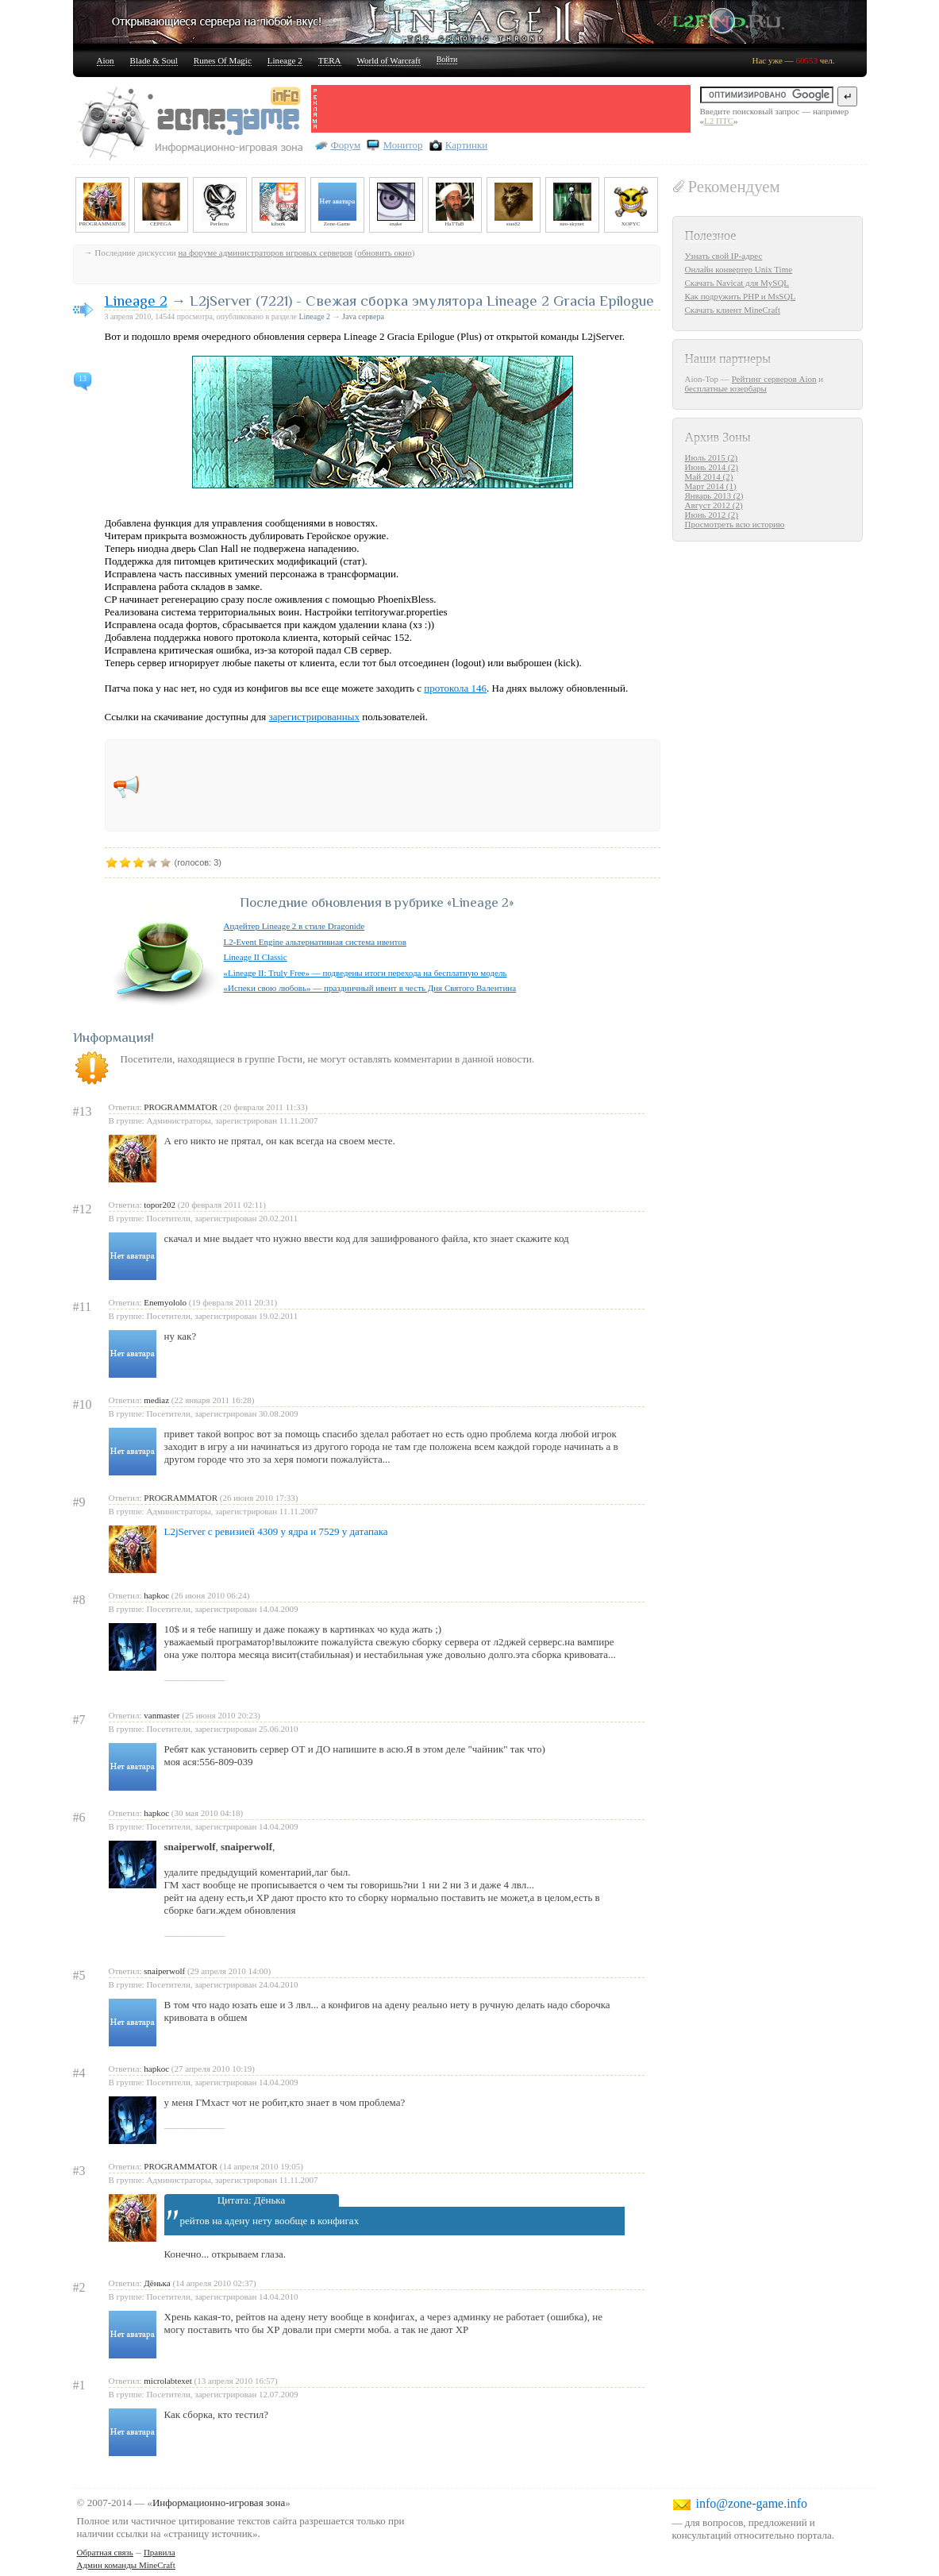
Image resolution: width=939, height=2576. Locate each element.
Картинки (466, 145)
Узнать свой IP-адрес (724, 255)
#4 (79, 2073)
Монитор (402, 145)
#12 (82, 1209)
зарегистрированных (314, 717)
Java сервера (363, 316)
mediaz (156, 1400)
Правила (159, 2552)
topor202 (159, 1204)
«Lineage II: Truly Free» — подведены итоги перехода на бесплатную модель (365, 973)
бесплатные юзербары (726, 388)
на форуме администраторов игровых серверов (265, 252)
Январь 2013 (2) (714, 495)
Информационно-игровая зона (218, 2503)
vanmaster (161, 1715)
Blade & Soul (154, 60)
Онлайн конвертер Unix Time (739, 269)
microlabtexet (167, 2380)
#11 (82, 1306)
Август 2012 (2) (714, 505)
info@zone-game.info (751, 2503)
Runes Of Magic (223, 60)
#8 (79, 1599)
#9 (79, 1502)
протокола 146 (455, 688)
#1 (79, 2385)
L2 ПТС (718, 120)
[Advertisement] (505, 109)
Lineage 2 (284, 60)
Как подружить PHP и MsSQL (740, 296)
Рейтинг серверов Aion (774, 379)
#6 (79, 1817)
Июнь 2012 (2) (711, 514)
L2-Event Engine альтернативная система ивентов (315, 942)
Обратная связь (105, 2552)
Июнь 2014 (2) (711, 467)
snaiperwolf (164, 1971)
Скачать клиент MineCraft (733, 309)
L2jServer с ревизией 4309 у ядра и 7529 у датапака (276, 1531)
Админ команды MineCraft (126, 2565)
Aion (105, 60)
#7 (79, 1719)
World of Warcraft (389, 60)
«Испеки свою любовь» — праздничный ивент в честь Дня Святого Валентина (370, 988)
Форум (346, 145)
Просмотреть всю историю (735, 524)
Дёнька (157, 2283)
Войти (447, 59)
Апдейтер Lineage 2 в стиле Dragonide (294, 926)
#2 (79, 2287)
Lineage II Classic (255, 957)
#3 (79, 2170)
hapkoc (156, 1595)
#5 (79, 1975)
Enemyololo (165, 1302)
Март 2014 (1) (711, 486)
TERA (329, 60)
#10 (82, 1404)
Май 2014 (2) (709, 476)
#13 (82, 1111)
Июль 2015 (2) (711, 457)
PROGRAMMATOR (180, 1107)
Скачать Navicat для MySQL (737, 282)
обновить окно (384, 252)
